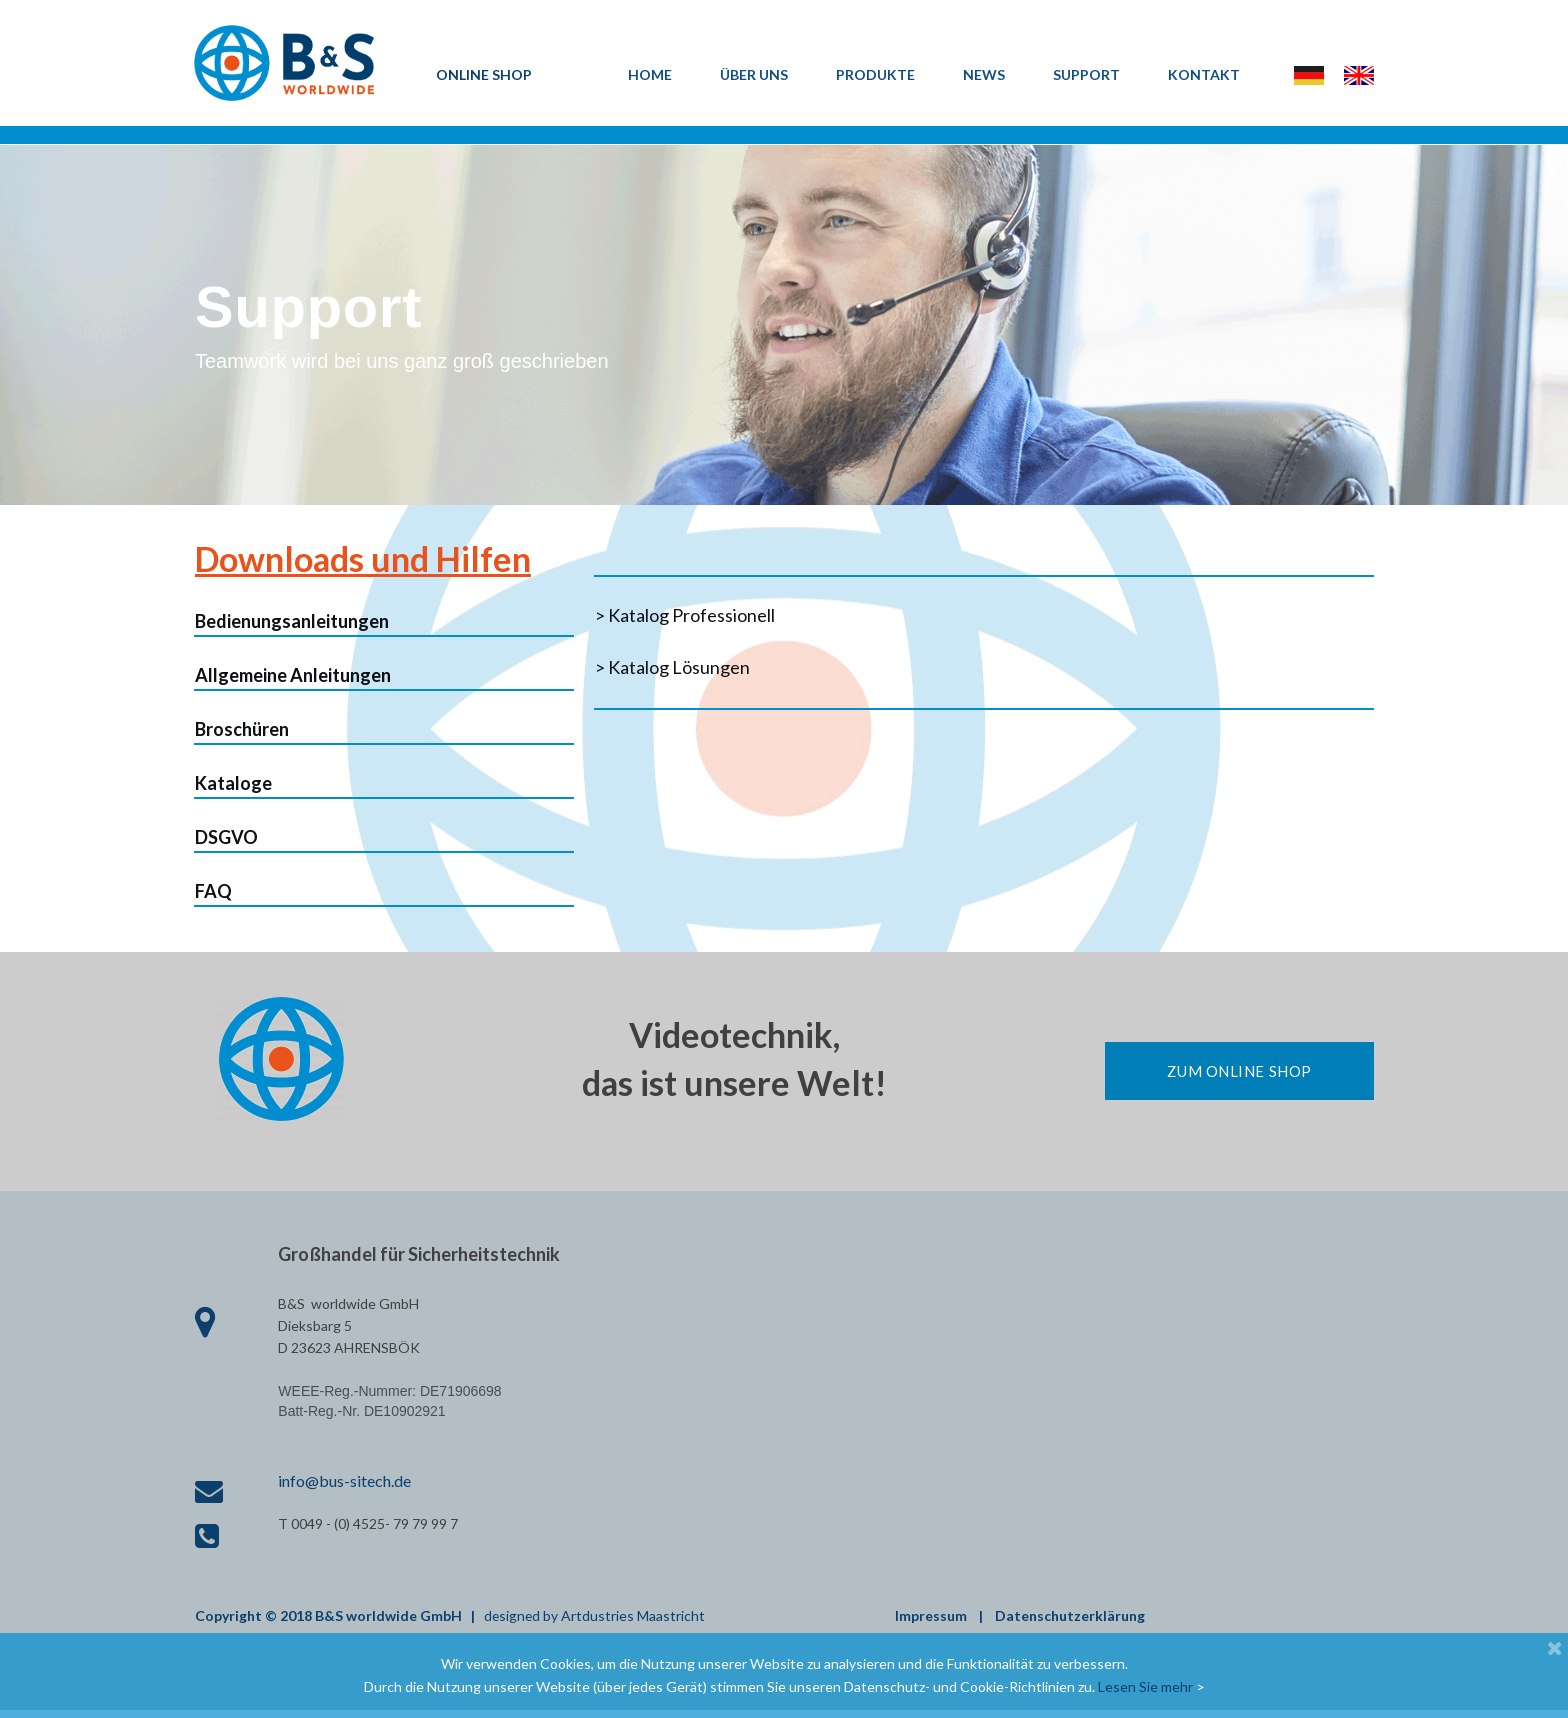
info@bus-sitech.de (344, 1487)
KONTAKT (1204, 74)
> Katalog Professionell (685, 621)
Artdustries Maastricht (635, 1623)
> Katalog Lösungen (672, 673)
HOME (650, 74)
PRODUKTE (875, 74)
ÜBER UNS (754, 74)
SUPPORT (1086, 74)
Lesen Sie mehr (1145, 1686)
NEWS (984, 74)
